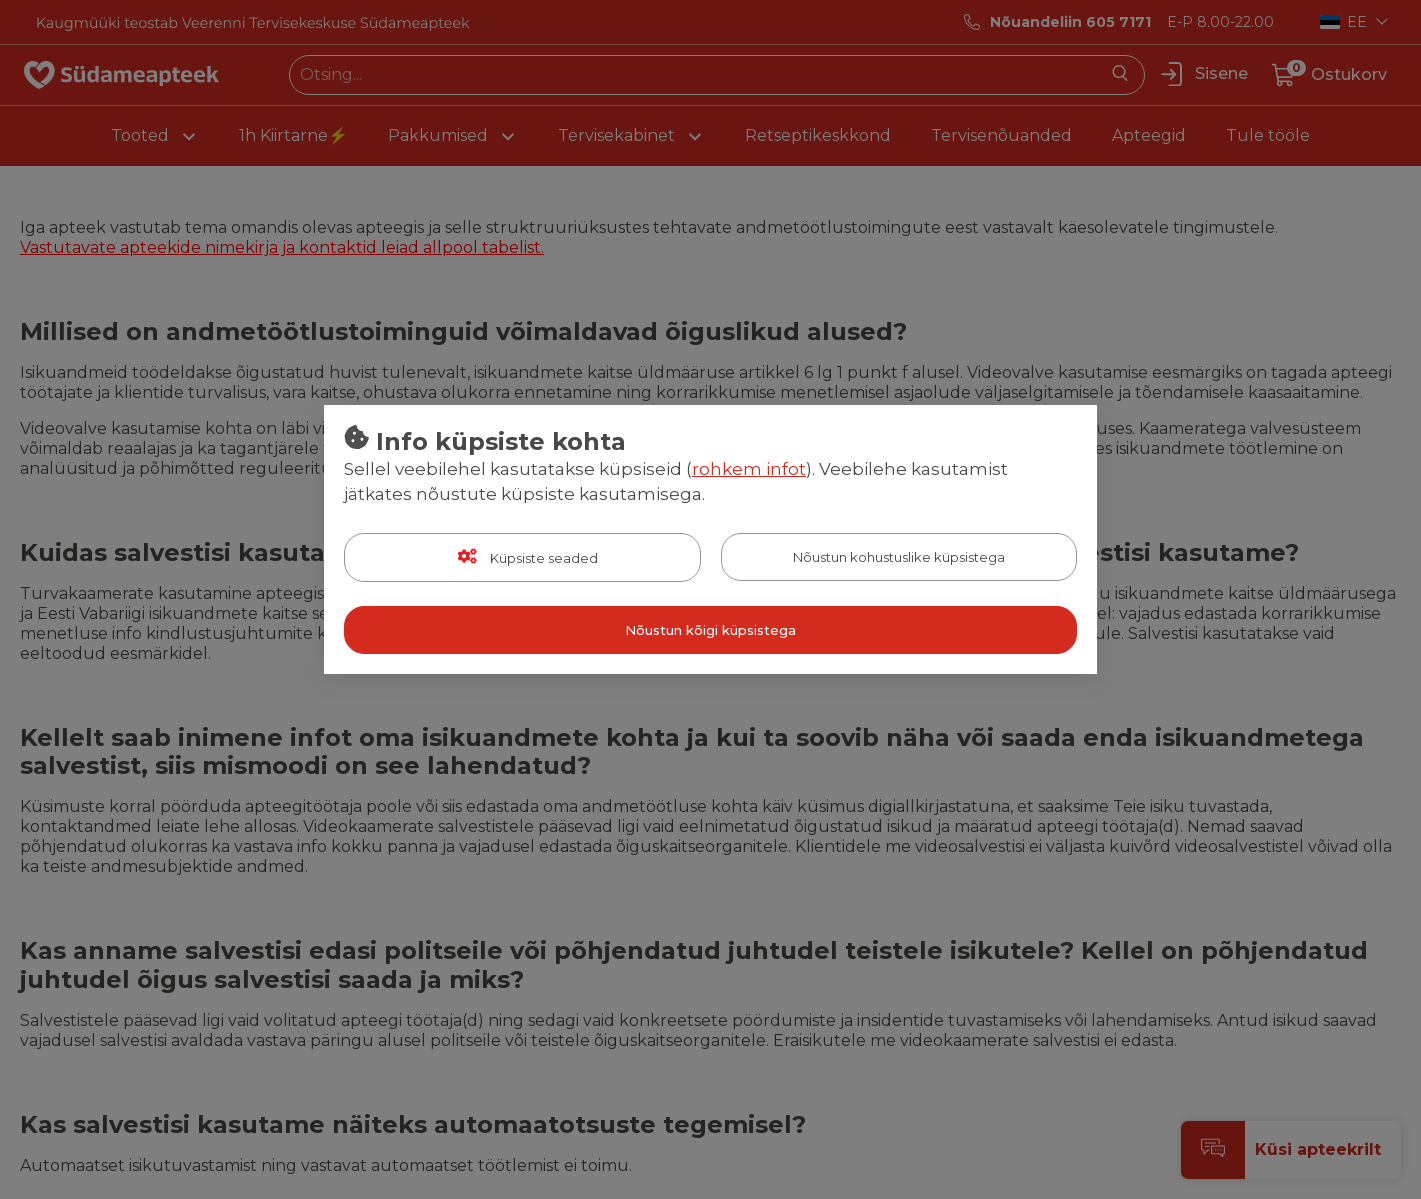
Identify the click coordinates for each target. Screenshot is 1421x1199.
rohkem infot (749, 469)
